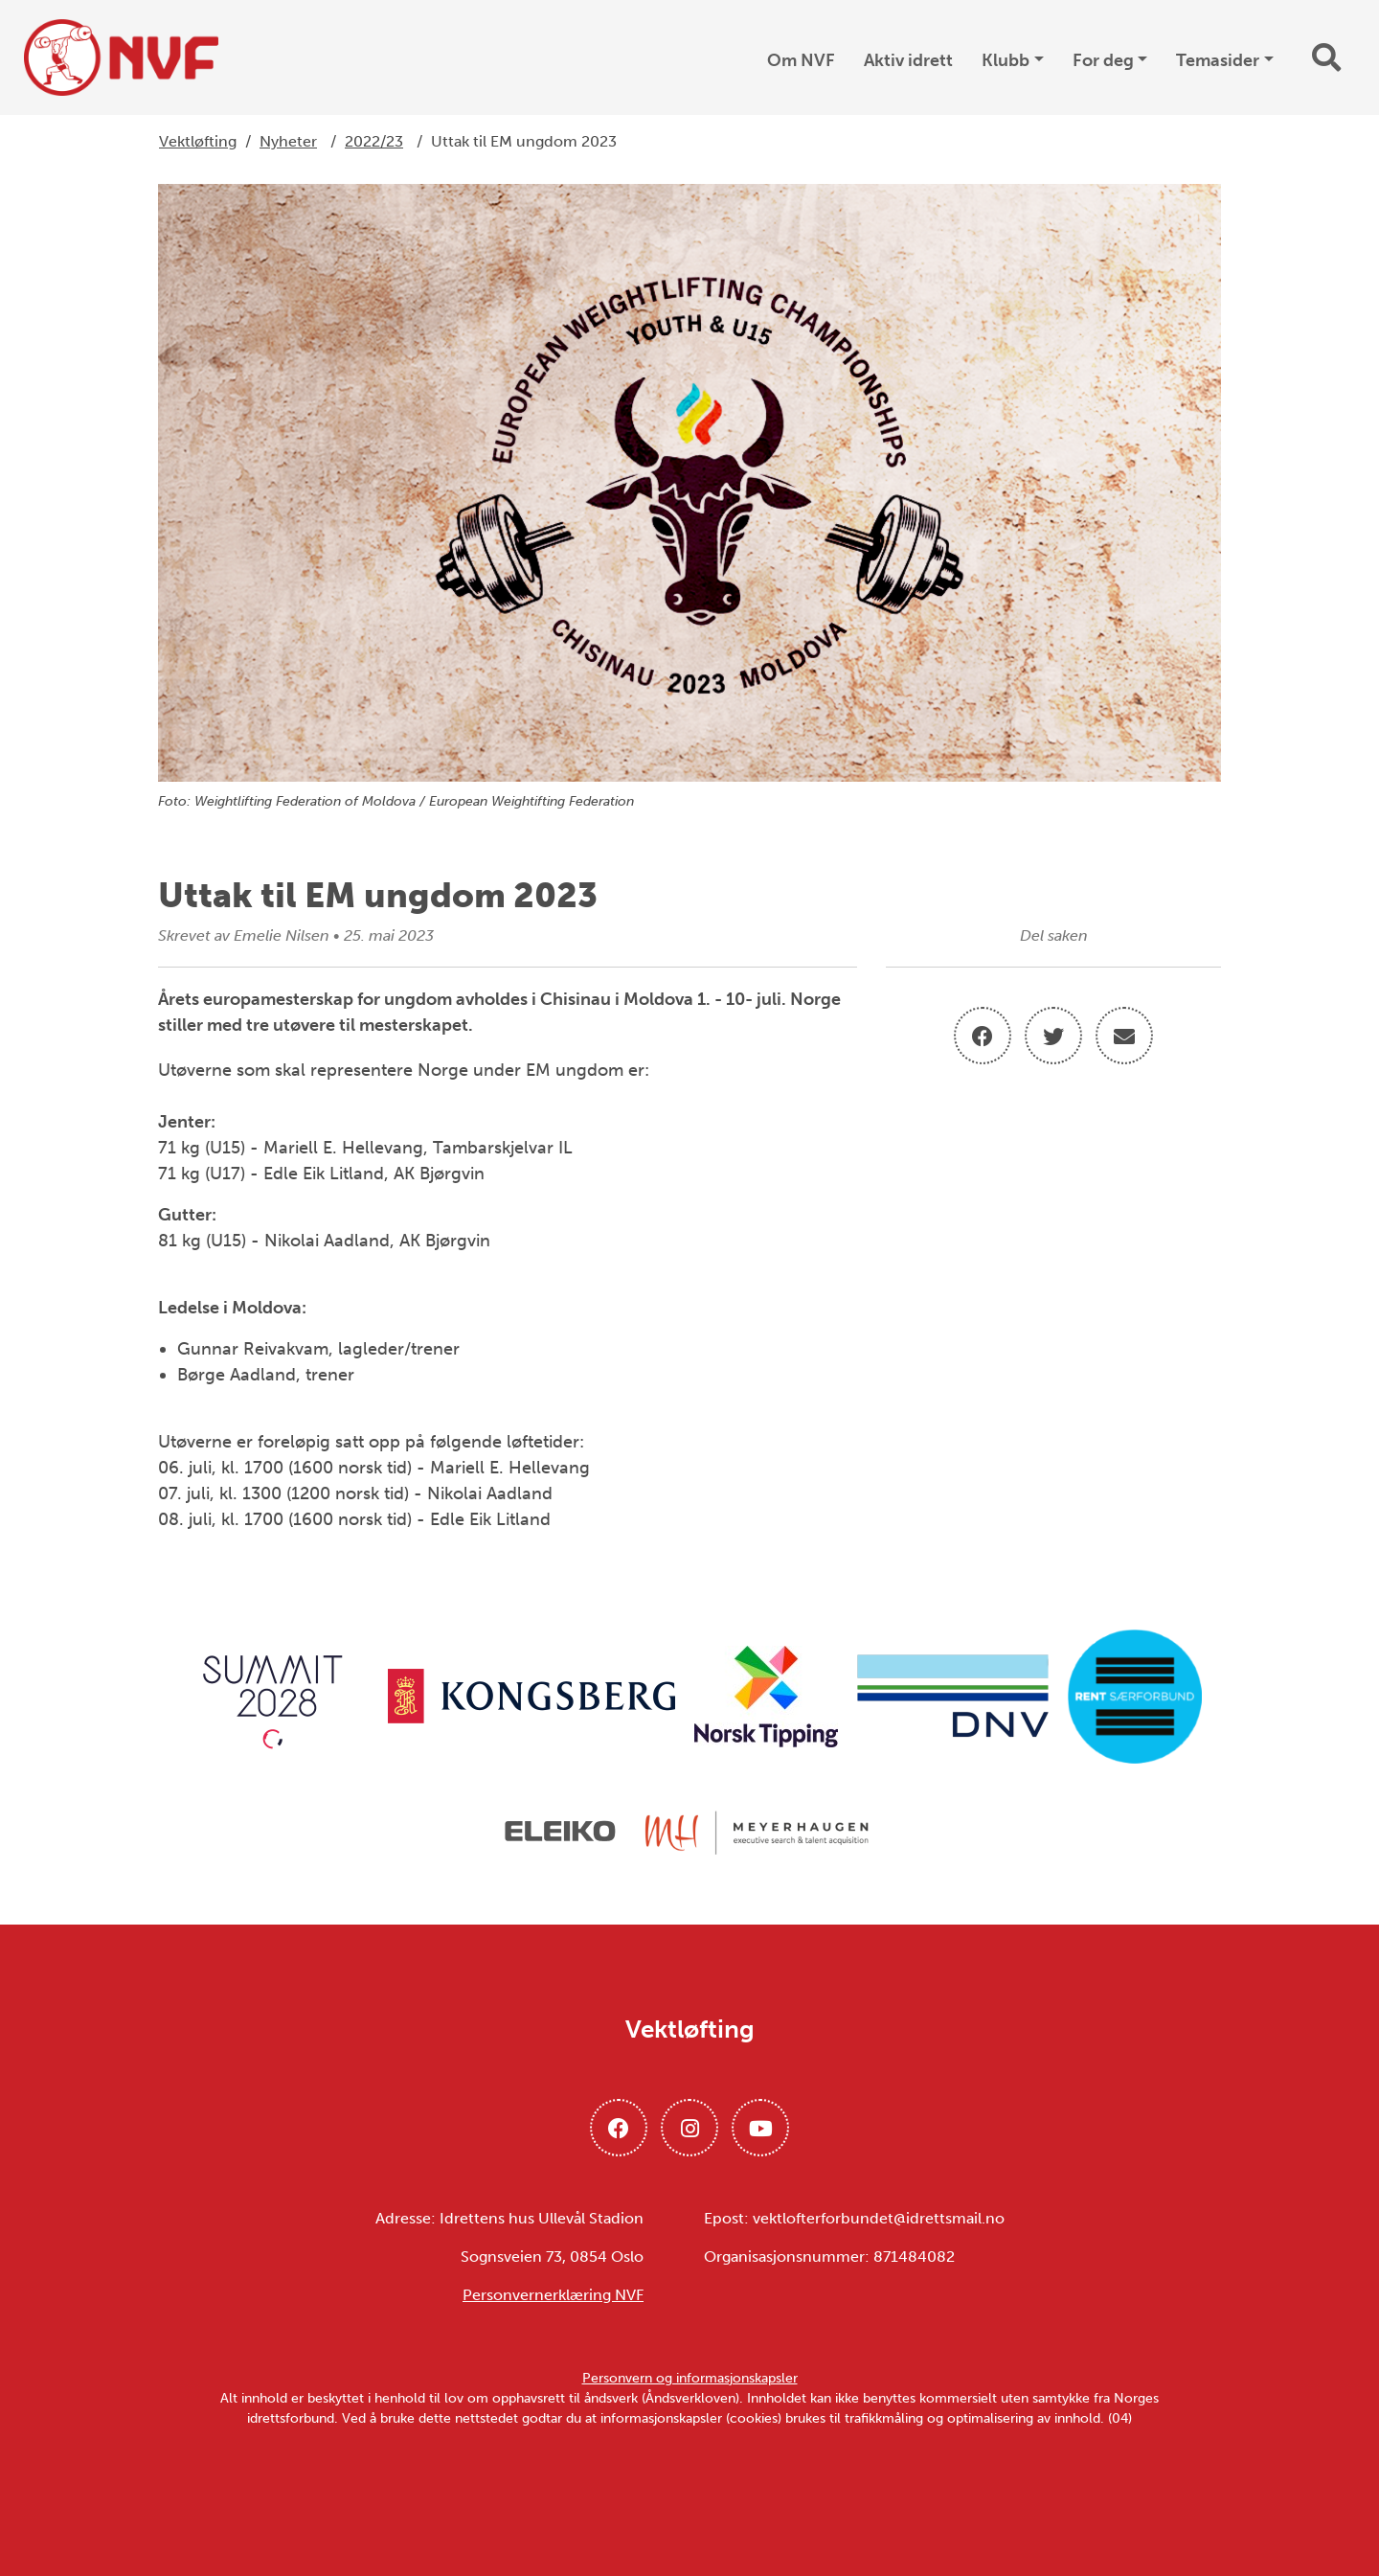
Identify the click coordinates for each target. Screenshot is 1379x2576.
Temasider (1217, 60)
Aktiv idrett (908, 60)
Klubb (1005, 60)
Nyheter (288, 141)
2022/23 (374, 141)
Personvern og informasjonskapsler (690, 2378)
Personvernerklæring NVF (553, 2295)
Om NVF (801, 60)
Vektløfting (198, 141)
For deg (1103, 60)
